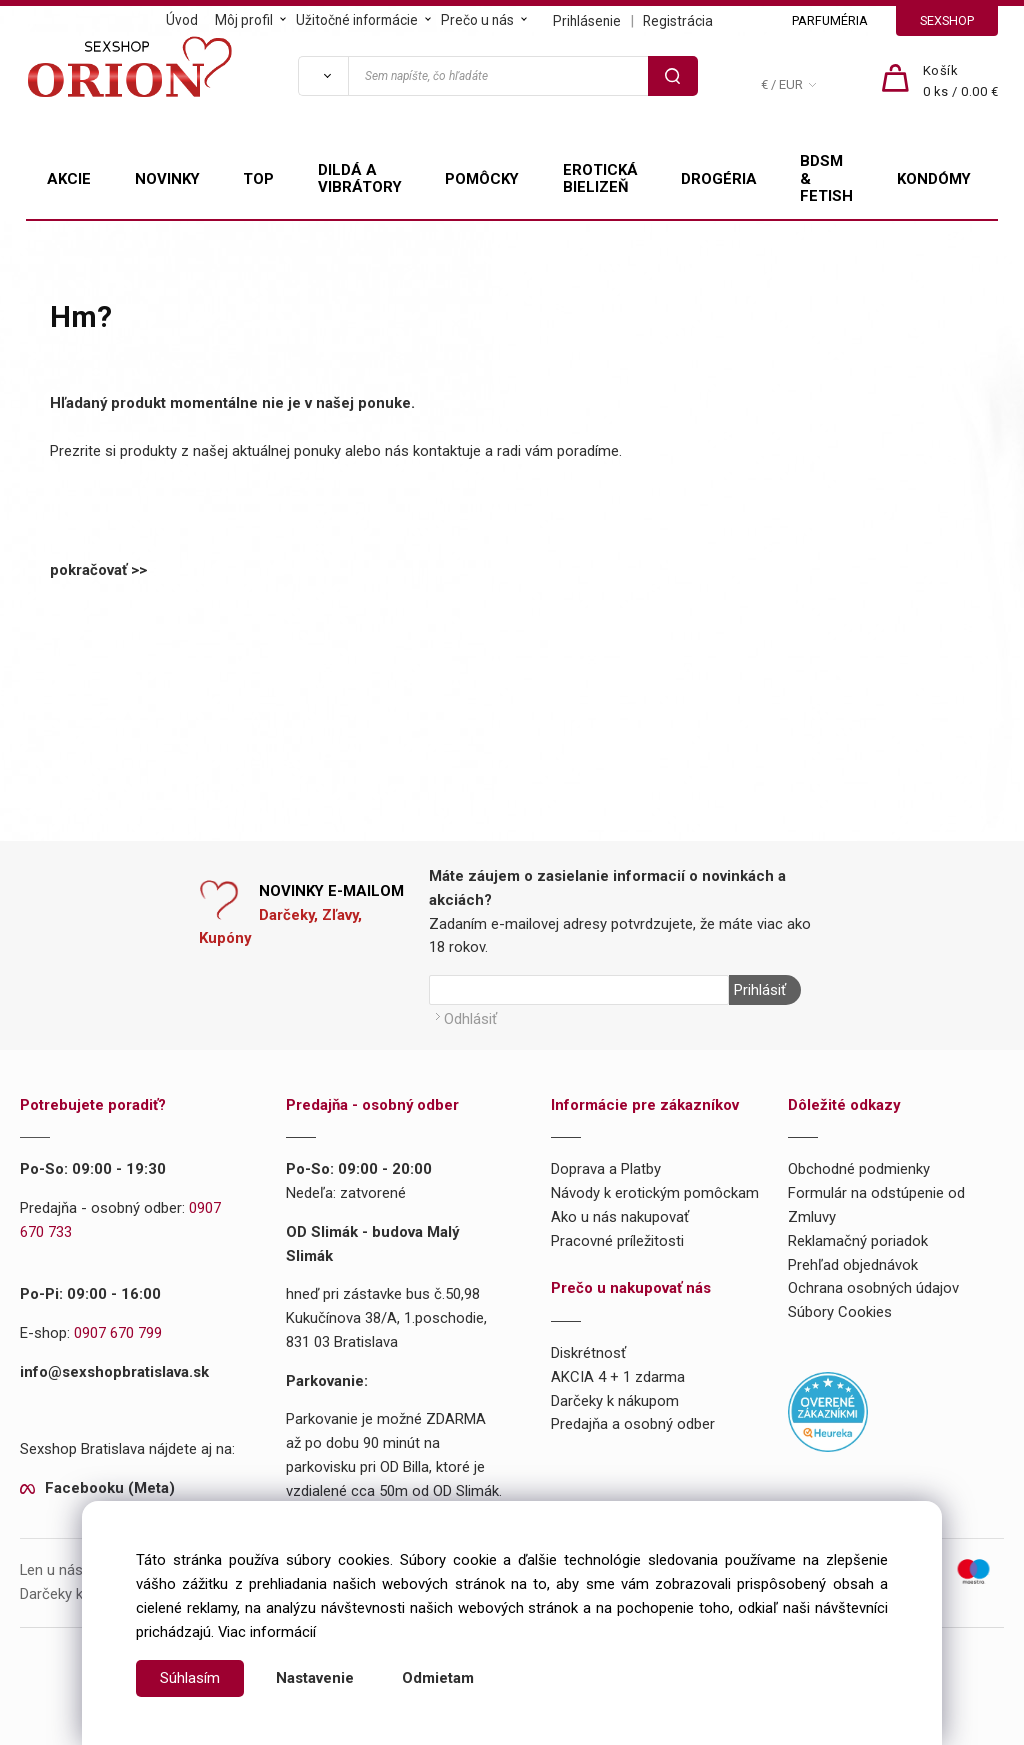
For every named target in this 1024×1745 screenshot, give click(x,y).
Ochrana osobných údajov (873, 1288)
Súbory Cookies (840, 1312)
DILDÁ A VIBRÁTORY (360, 179)
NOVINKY (167, 179)
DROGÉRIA (719, 179)
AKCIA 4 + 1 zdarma (618, 1377)
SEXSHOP (947, 20)
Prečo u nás (477, 20)
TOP (258, 179)
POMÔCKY (482, 179)
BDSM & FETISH (826, 179)
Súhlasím (190, 1678)
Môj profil (244, 20)
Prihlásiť (760, 990)
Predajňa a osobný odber (633, 1424)
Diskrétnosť (588, 1353)
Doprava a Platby (606, 1169)
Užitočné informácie (357, 20)
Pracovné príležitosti (617, 1241)
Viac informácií (267, 1632)
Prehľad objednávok (853, 1265)
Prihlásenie (587, 21)
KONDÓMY (934, 179)
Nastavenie (315, 1678)
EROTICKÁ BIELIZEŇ (600, 179)
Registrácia (678, 21)
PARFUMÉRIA (830, 20)
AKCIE (69, 179)
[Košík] (961, 82)
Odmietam (438, 1678)
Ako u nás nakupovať (620, 1217)
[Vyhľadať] (323, 76)
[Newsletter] (579, 990)
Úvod (182, 20)
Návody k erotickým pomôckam (655, 1193)
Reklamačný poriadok (858, 1241)
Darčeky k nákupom (615, 1401)
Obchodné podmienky (859, 1169)
